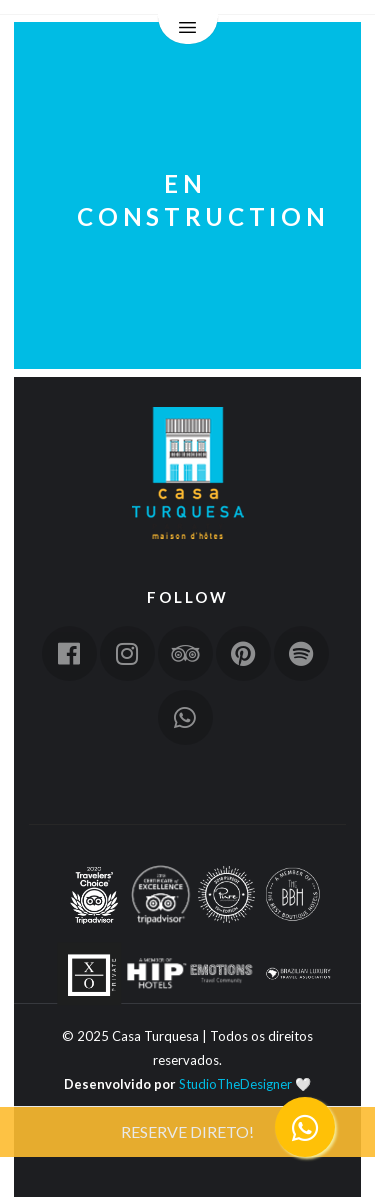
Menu (188, 30)
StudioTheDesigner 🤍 (245, 1084)
